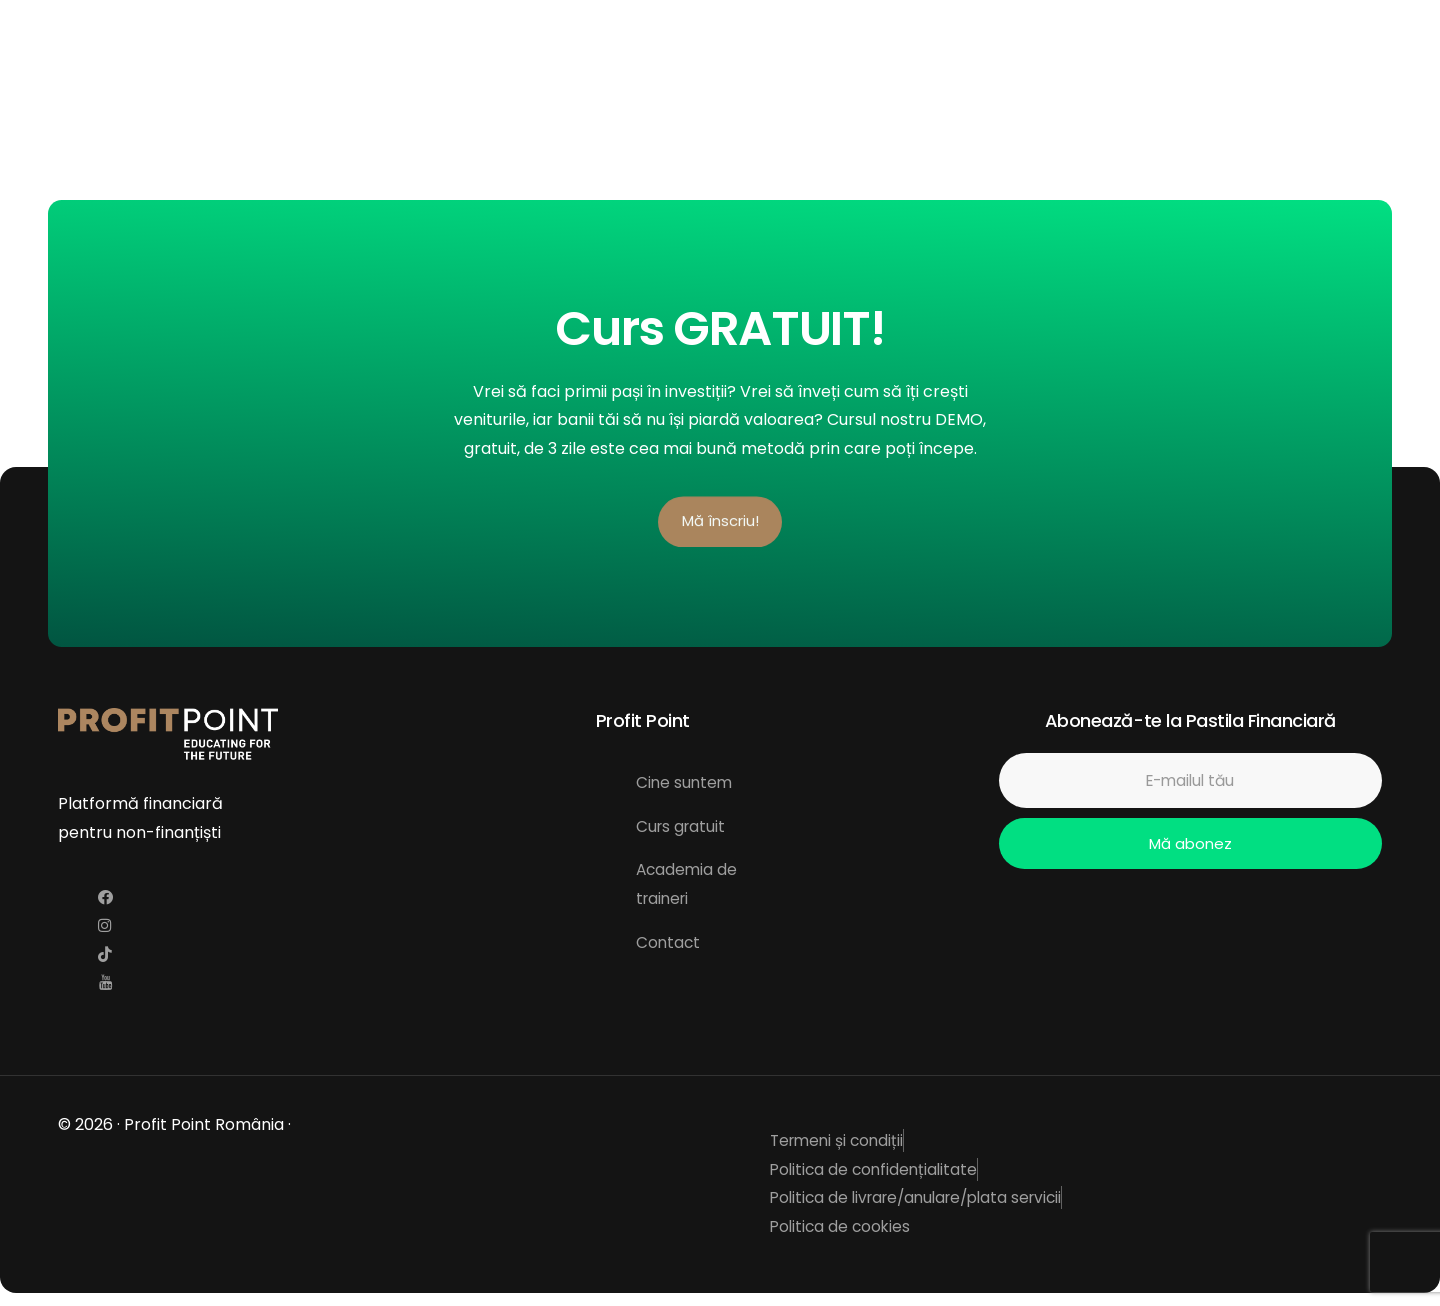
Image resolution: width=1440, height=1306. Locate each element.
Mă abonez (1190, 847)
